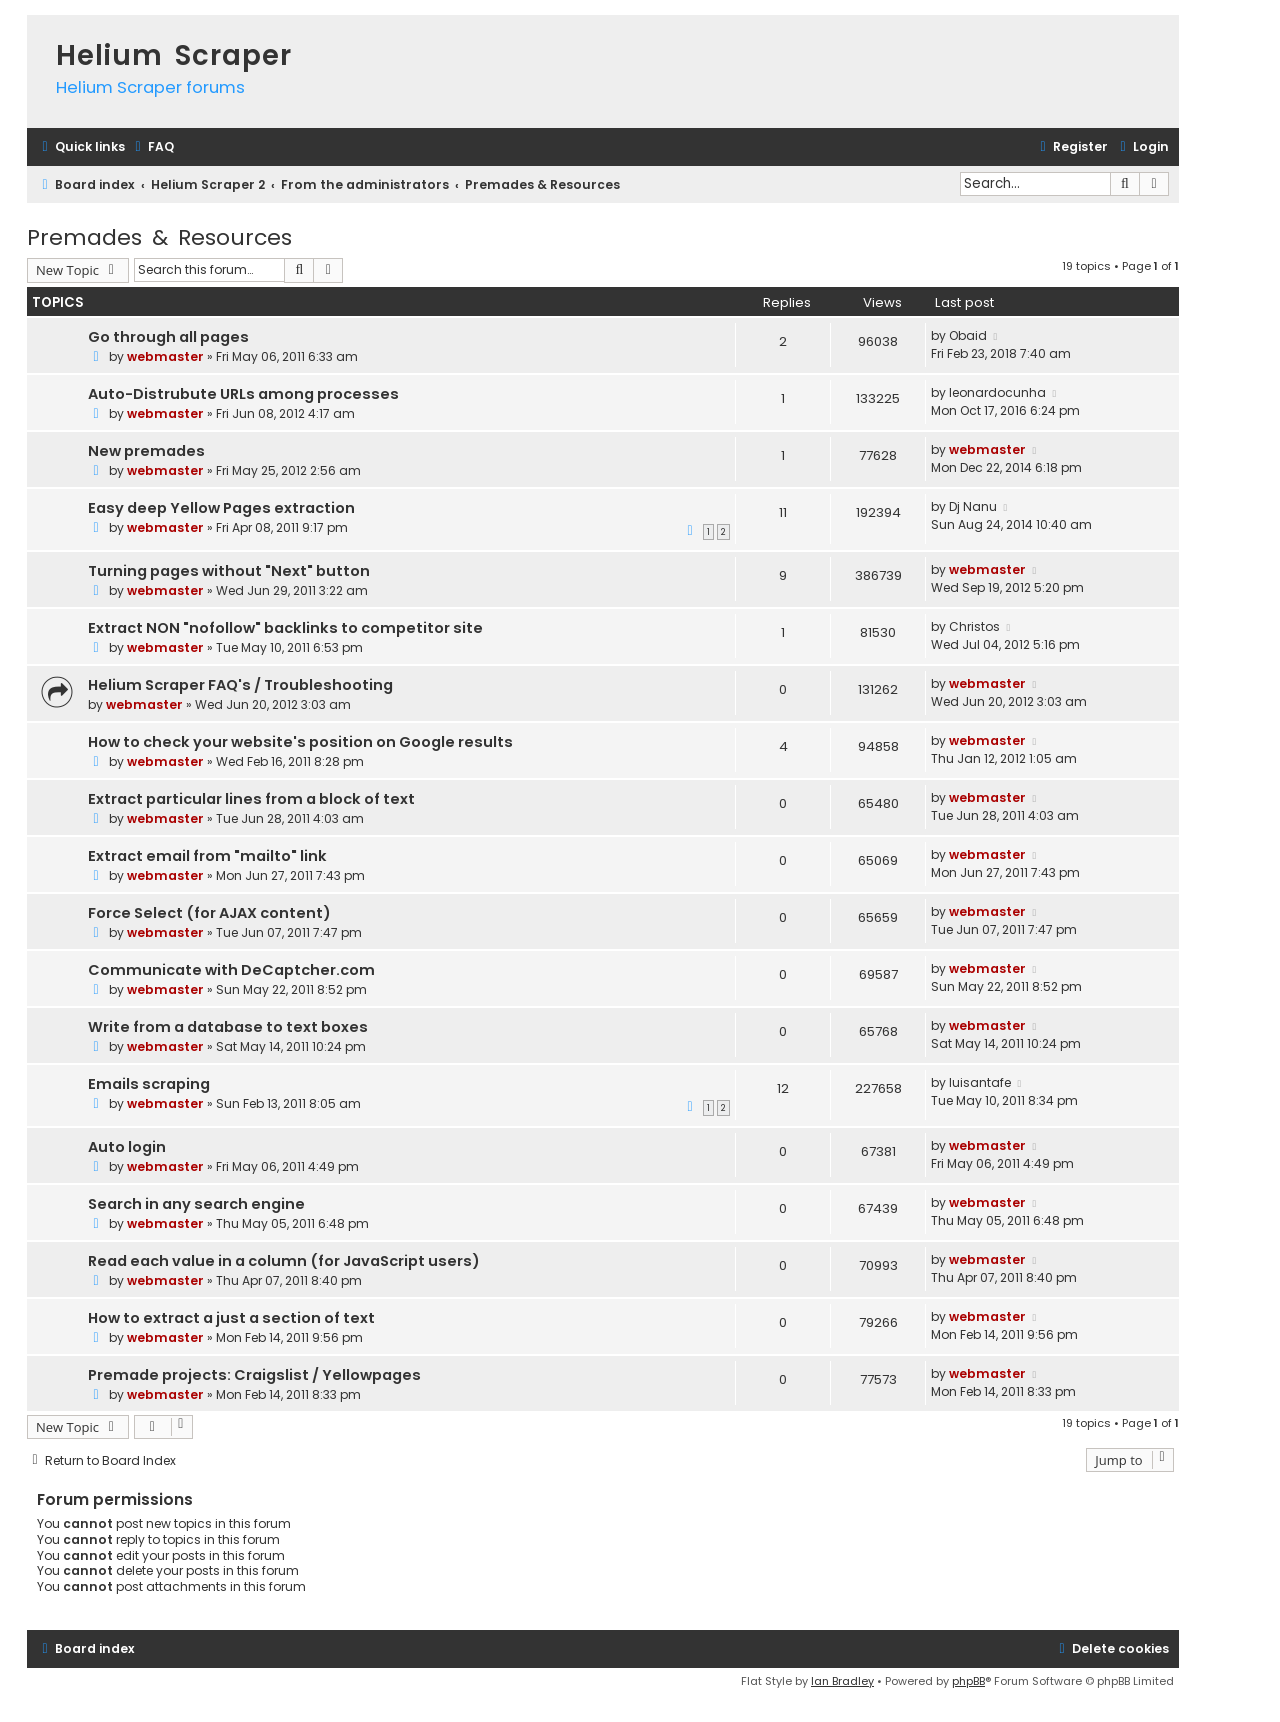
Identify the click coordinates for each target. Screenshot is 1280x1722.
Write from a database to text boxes (228, 1027)
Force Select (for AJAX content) (209, 913)
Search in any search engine (196, 1204)
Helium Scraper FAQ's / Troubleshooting (240, 685)
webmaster (165, 356)
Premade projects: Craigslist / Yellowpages (254, 1375)
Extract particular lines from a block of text (251, 799)
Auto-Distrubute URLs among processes (243, 394)
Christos (974, 626)
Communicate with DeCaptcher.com (231, 970)
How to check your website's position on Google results (300, 742)
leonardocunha (997, 392)
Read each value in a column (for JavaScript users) (284, 1261)
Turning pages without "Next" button (229, 571)
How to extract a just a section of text (231, 1318)
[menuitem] (152, 147)
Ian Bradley (842, 1681)
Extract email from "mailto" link (207, 856)
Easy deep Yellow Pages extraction (221, 508)
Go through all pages (168, 337)
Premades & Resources (159, 237)
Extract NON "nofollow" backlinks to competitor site (285, 628)
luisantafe (980, 1082)
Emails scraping (149, 1084)
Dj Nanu (973, 506)
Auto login (127, 1147)
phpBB (968, 1681)
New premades (146, 451)
